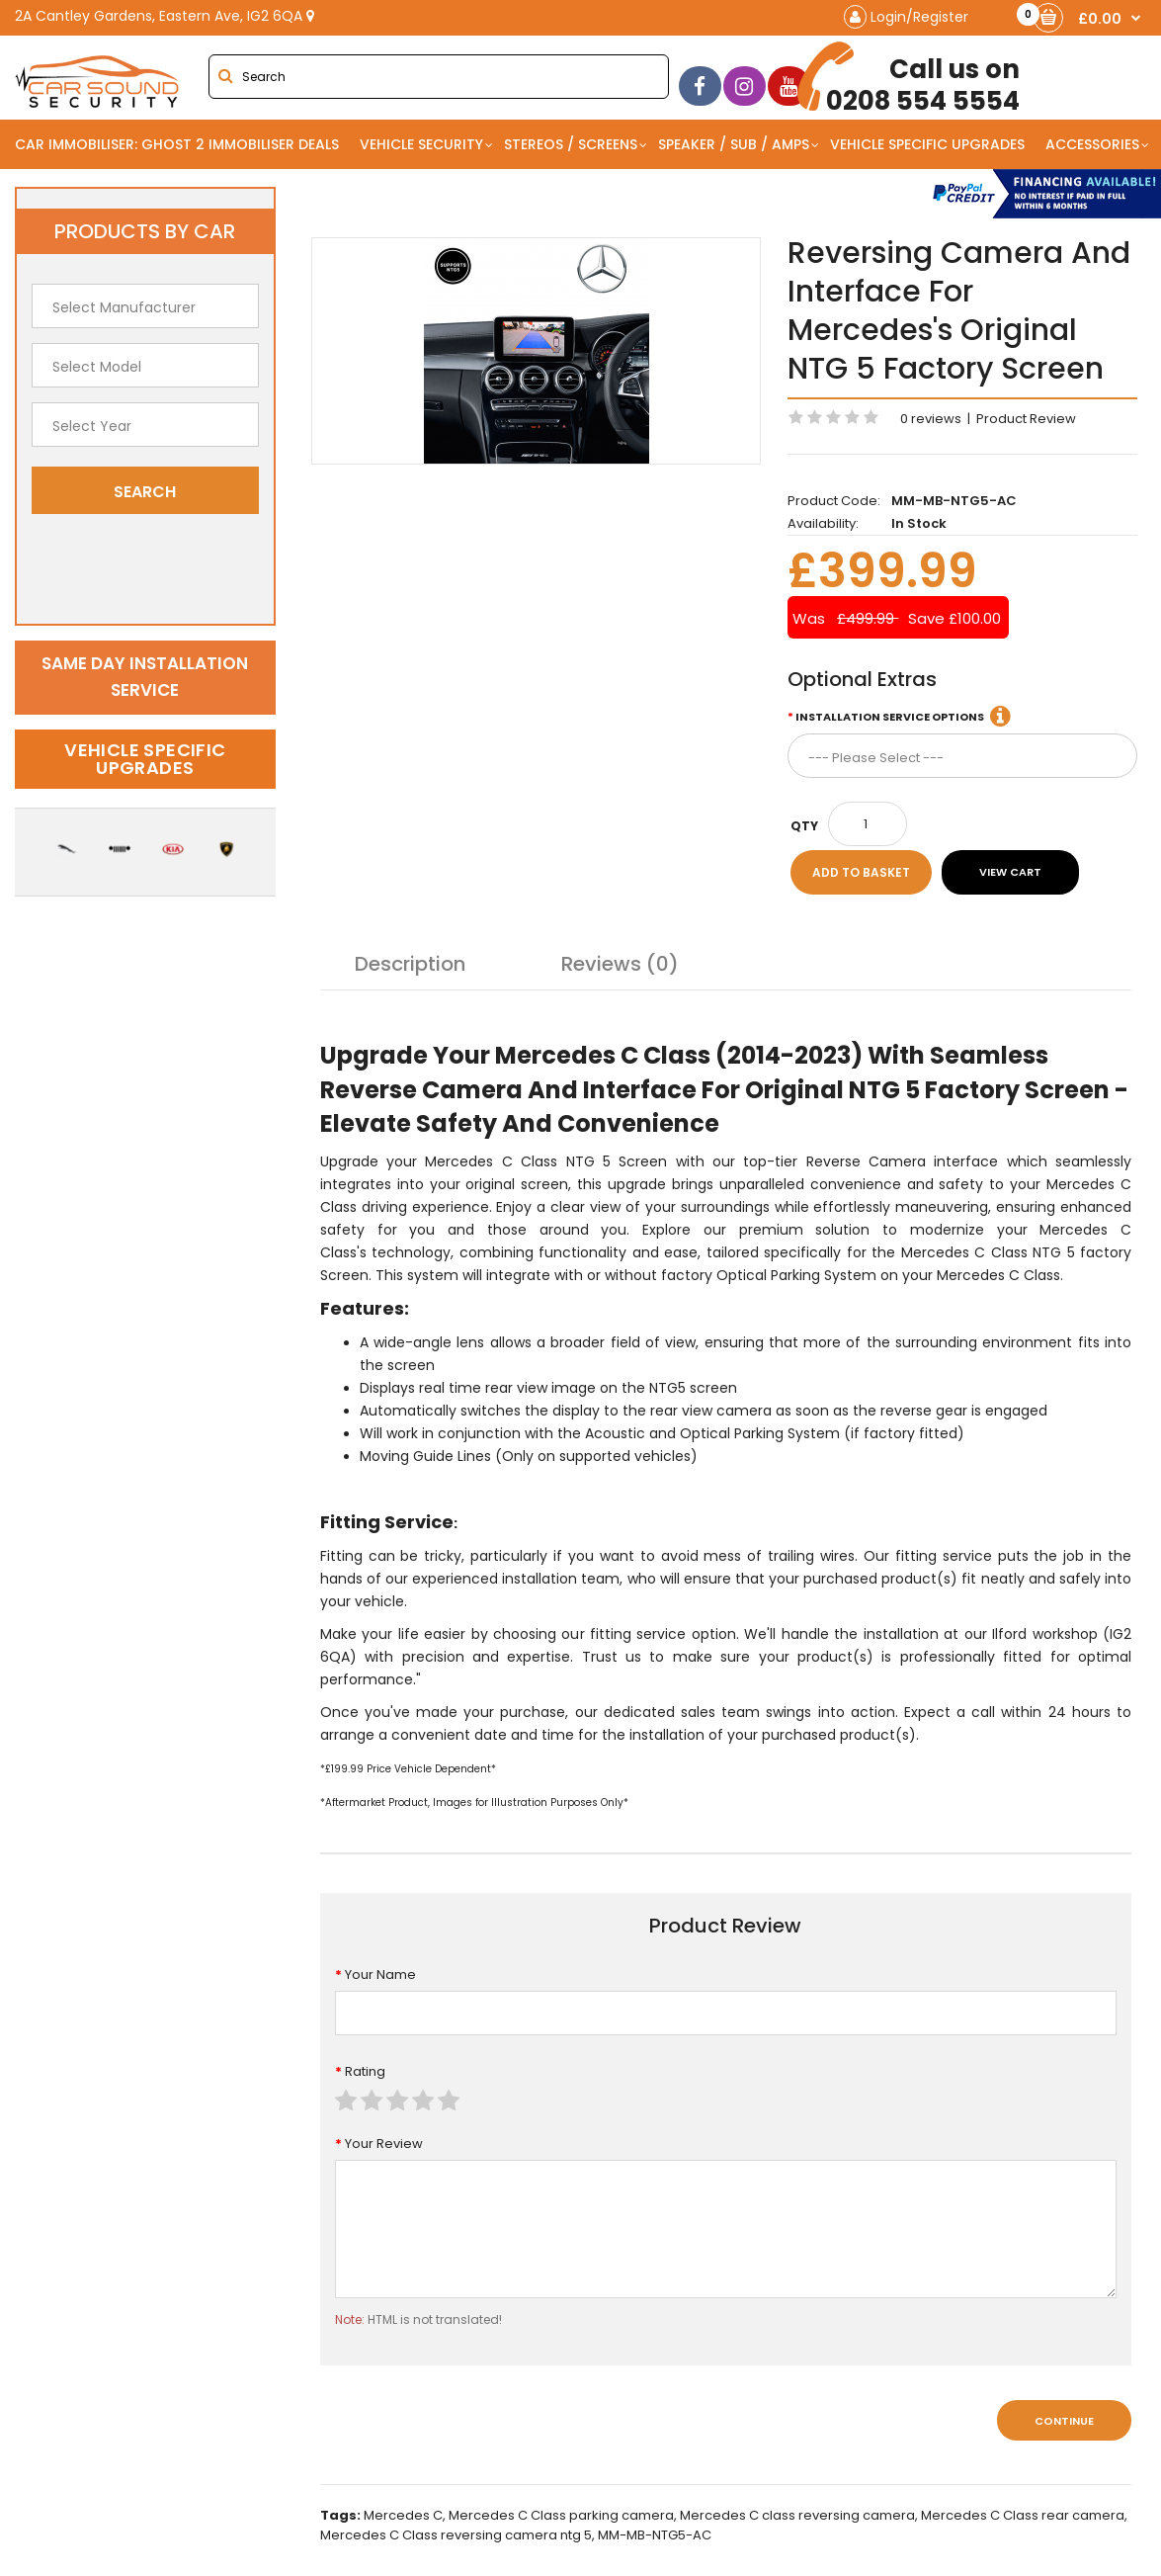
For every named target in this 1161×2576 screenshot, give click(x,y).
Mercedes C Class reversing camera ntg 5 (456, 2535)
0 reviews (930, 418)
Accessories (1092, 144)
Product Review (1026, 418)
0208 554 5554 (916, 79)
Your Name (380, 1974)
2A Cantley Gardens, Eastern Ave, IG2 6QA (164, 16)
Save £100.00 (954, 618)
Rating (365, 2071)
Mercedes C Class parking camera (561, 2515)
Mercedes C (403, 2515)
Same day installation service (144, 676)
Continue (1064, 2421)
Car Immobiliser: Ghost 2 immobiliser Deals (177, 144)
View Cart (1010, 872)
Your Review (384, 2143)
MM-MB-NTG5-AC (654, 2535)
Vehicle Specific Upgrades (927, 144)
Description (410, 964)
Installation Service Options (889, 717)
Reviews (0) (620, 964)
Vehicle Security (421, 144)
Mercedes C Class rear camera (1022, 2515)
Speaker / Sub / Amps (733, 144)
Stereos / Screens (570, 144)
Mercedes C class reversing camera (797, 2515)
